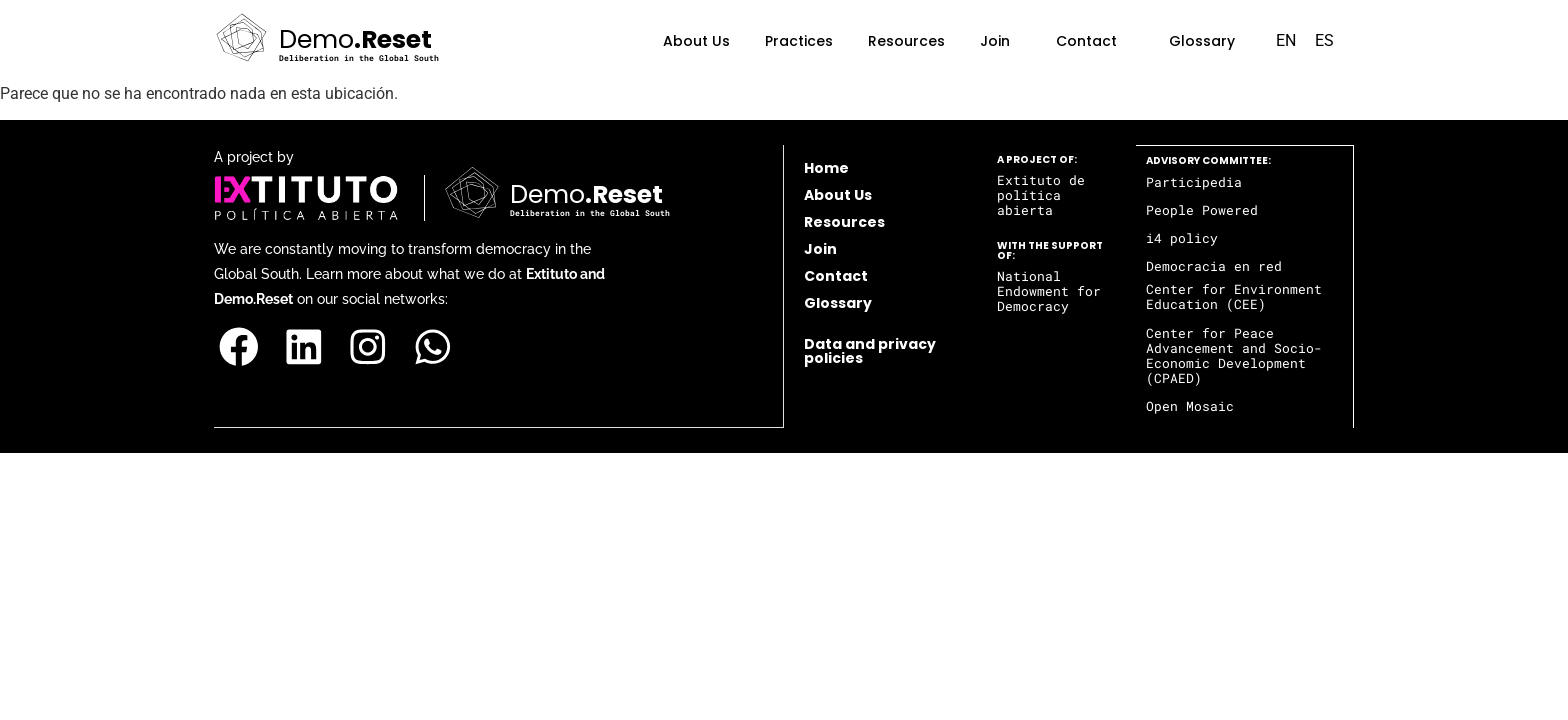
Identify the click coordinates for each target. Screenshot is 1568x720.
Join (995, 41)
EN (1286, 40)
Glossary (1202, 41)
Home (826, 168)
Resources (906, 41)
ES (1324, 40)
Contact (1086, 41)
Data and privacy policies (870, 351)
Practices (799, 41)
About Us (696, 41)
